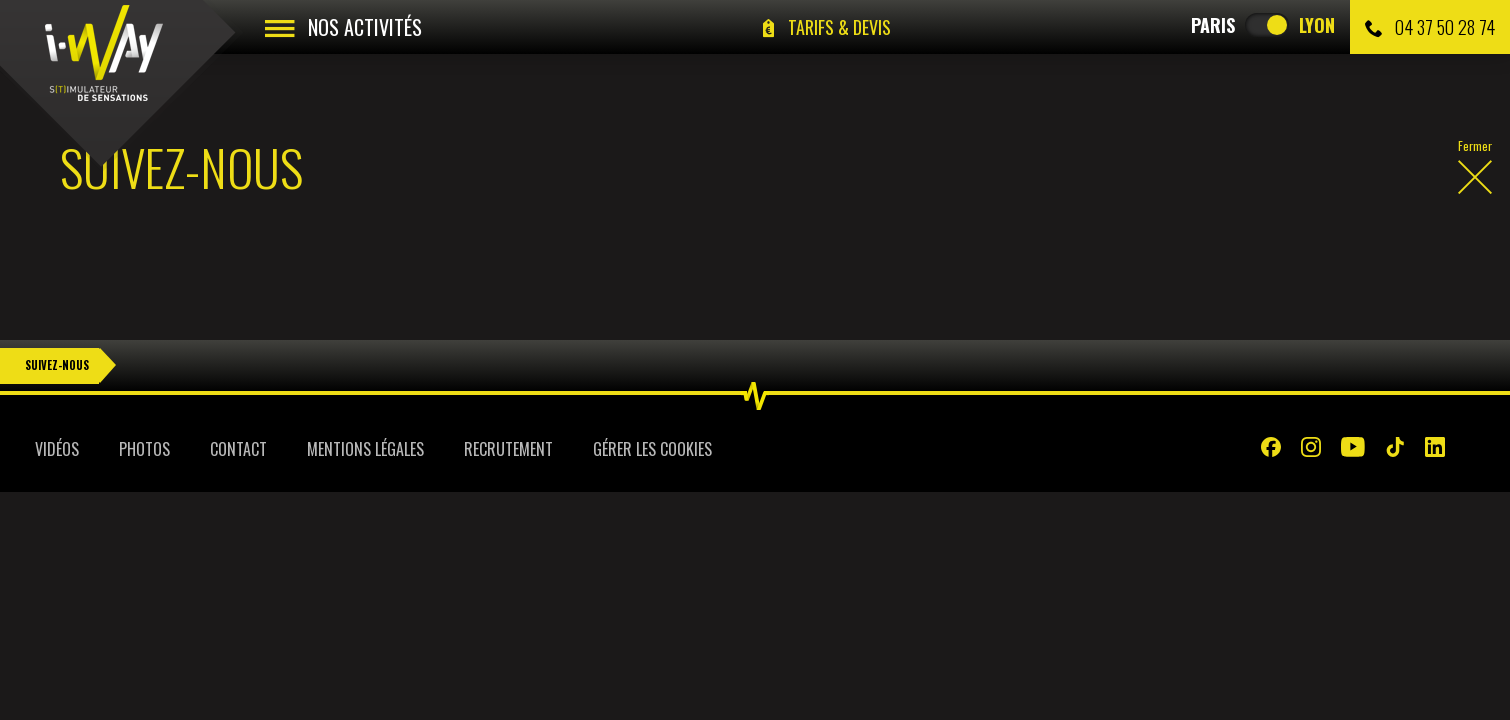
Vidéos (57, 403)
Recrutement (508, 403)
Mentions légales (365, 403)
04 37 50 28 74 (1430, 27)
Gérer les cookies (652, 403)
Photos (144, 403)
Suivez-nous (57, 319)
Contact (238, 403)
